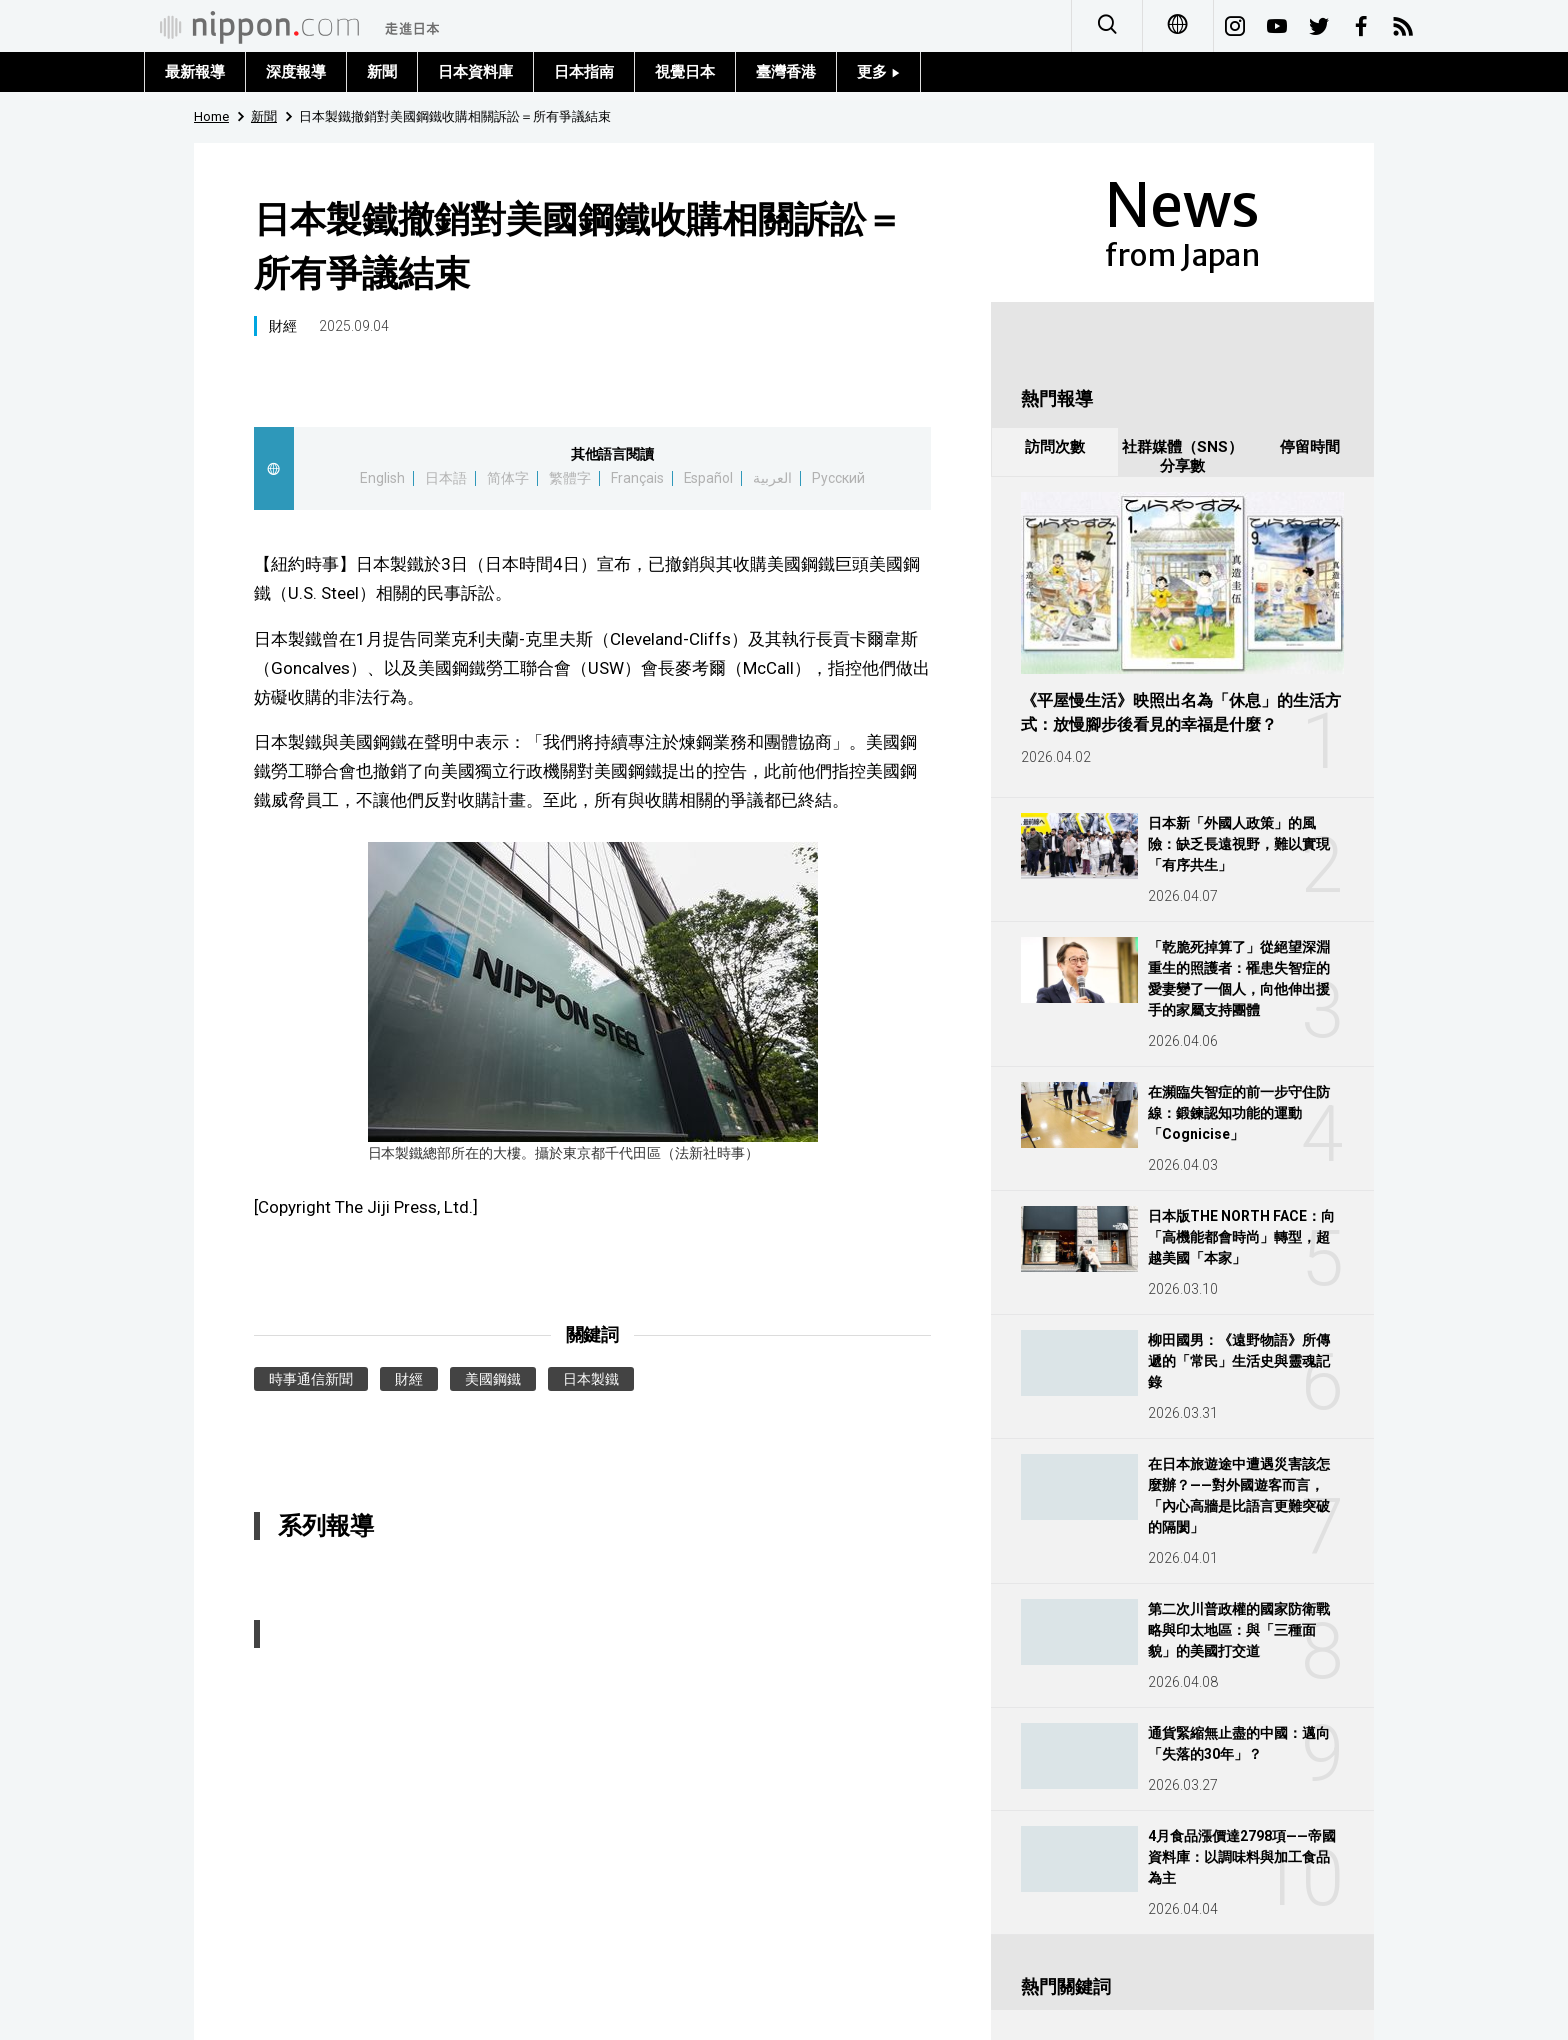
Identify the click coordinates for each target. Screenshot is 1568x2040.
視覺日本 (685, 72)
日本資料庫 (475, 72)
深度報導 (296, 72)
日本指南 (584, 72)
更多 (878, 72)
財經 (283, 326)
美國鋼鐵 (493, 1379)
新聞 (382, 72)
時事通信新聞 (311, 1379)
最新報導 (195, 72)
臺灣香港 (786, 72)
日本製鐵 (591, 1379)
